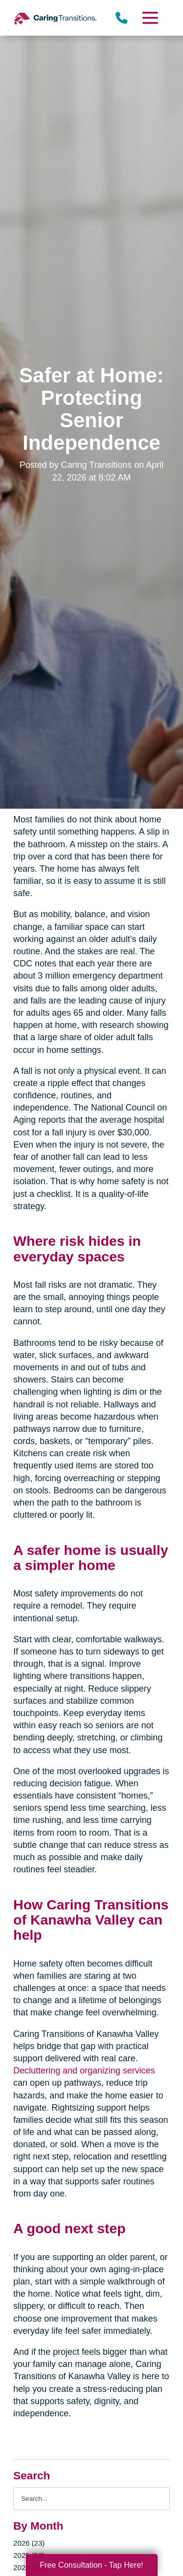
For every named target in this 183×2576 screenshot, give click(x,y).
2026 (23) (28, 2543)
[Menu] (149, 17)
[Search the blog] (91, 2498)
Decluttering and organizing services (84, 2070)
